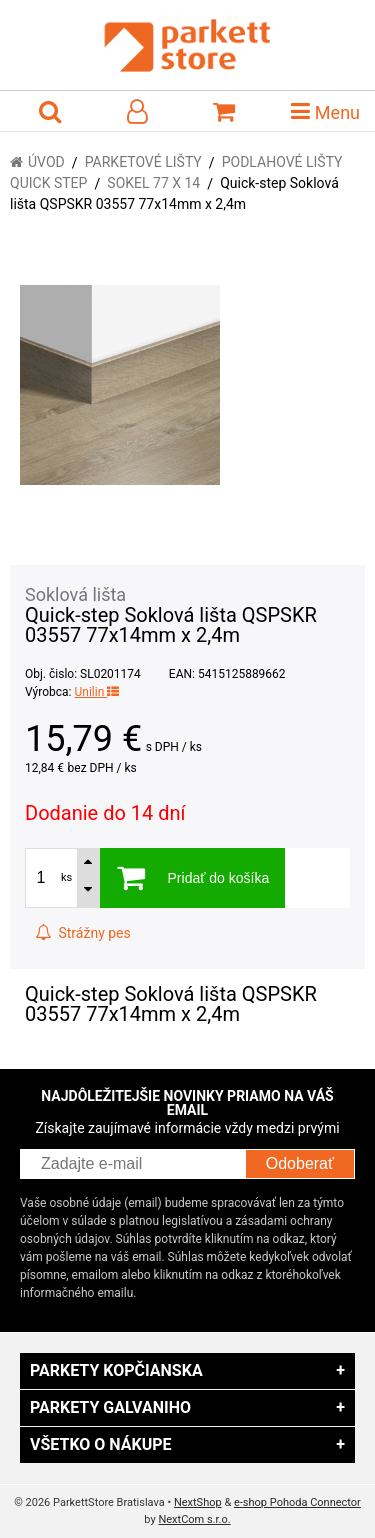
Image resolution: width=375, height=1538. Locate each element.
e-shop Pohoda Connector (297, 1502)
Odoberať (300, 1163)
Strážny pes (83, 933)
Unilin (96, 692)
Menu (325, 111)
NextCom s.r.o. (194, 1519)
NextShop (198, 1502)
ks (66, 877)
